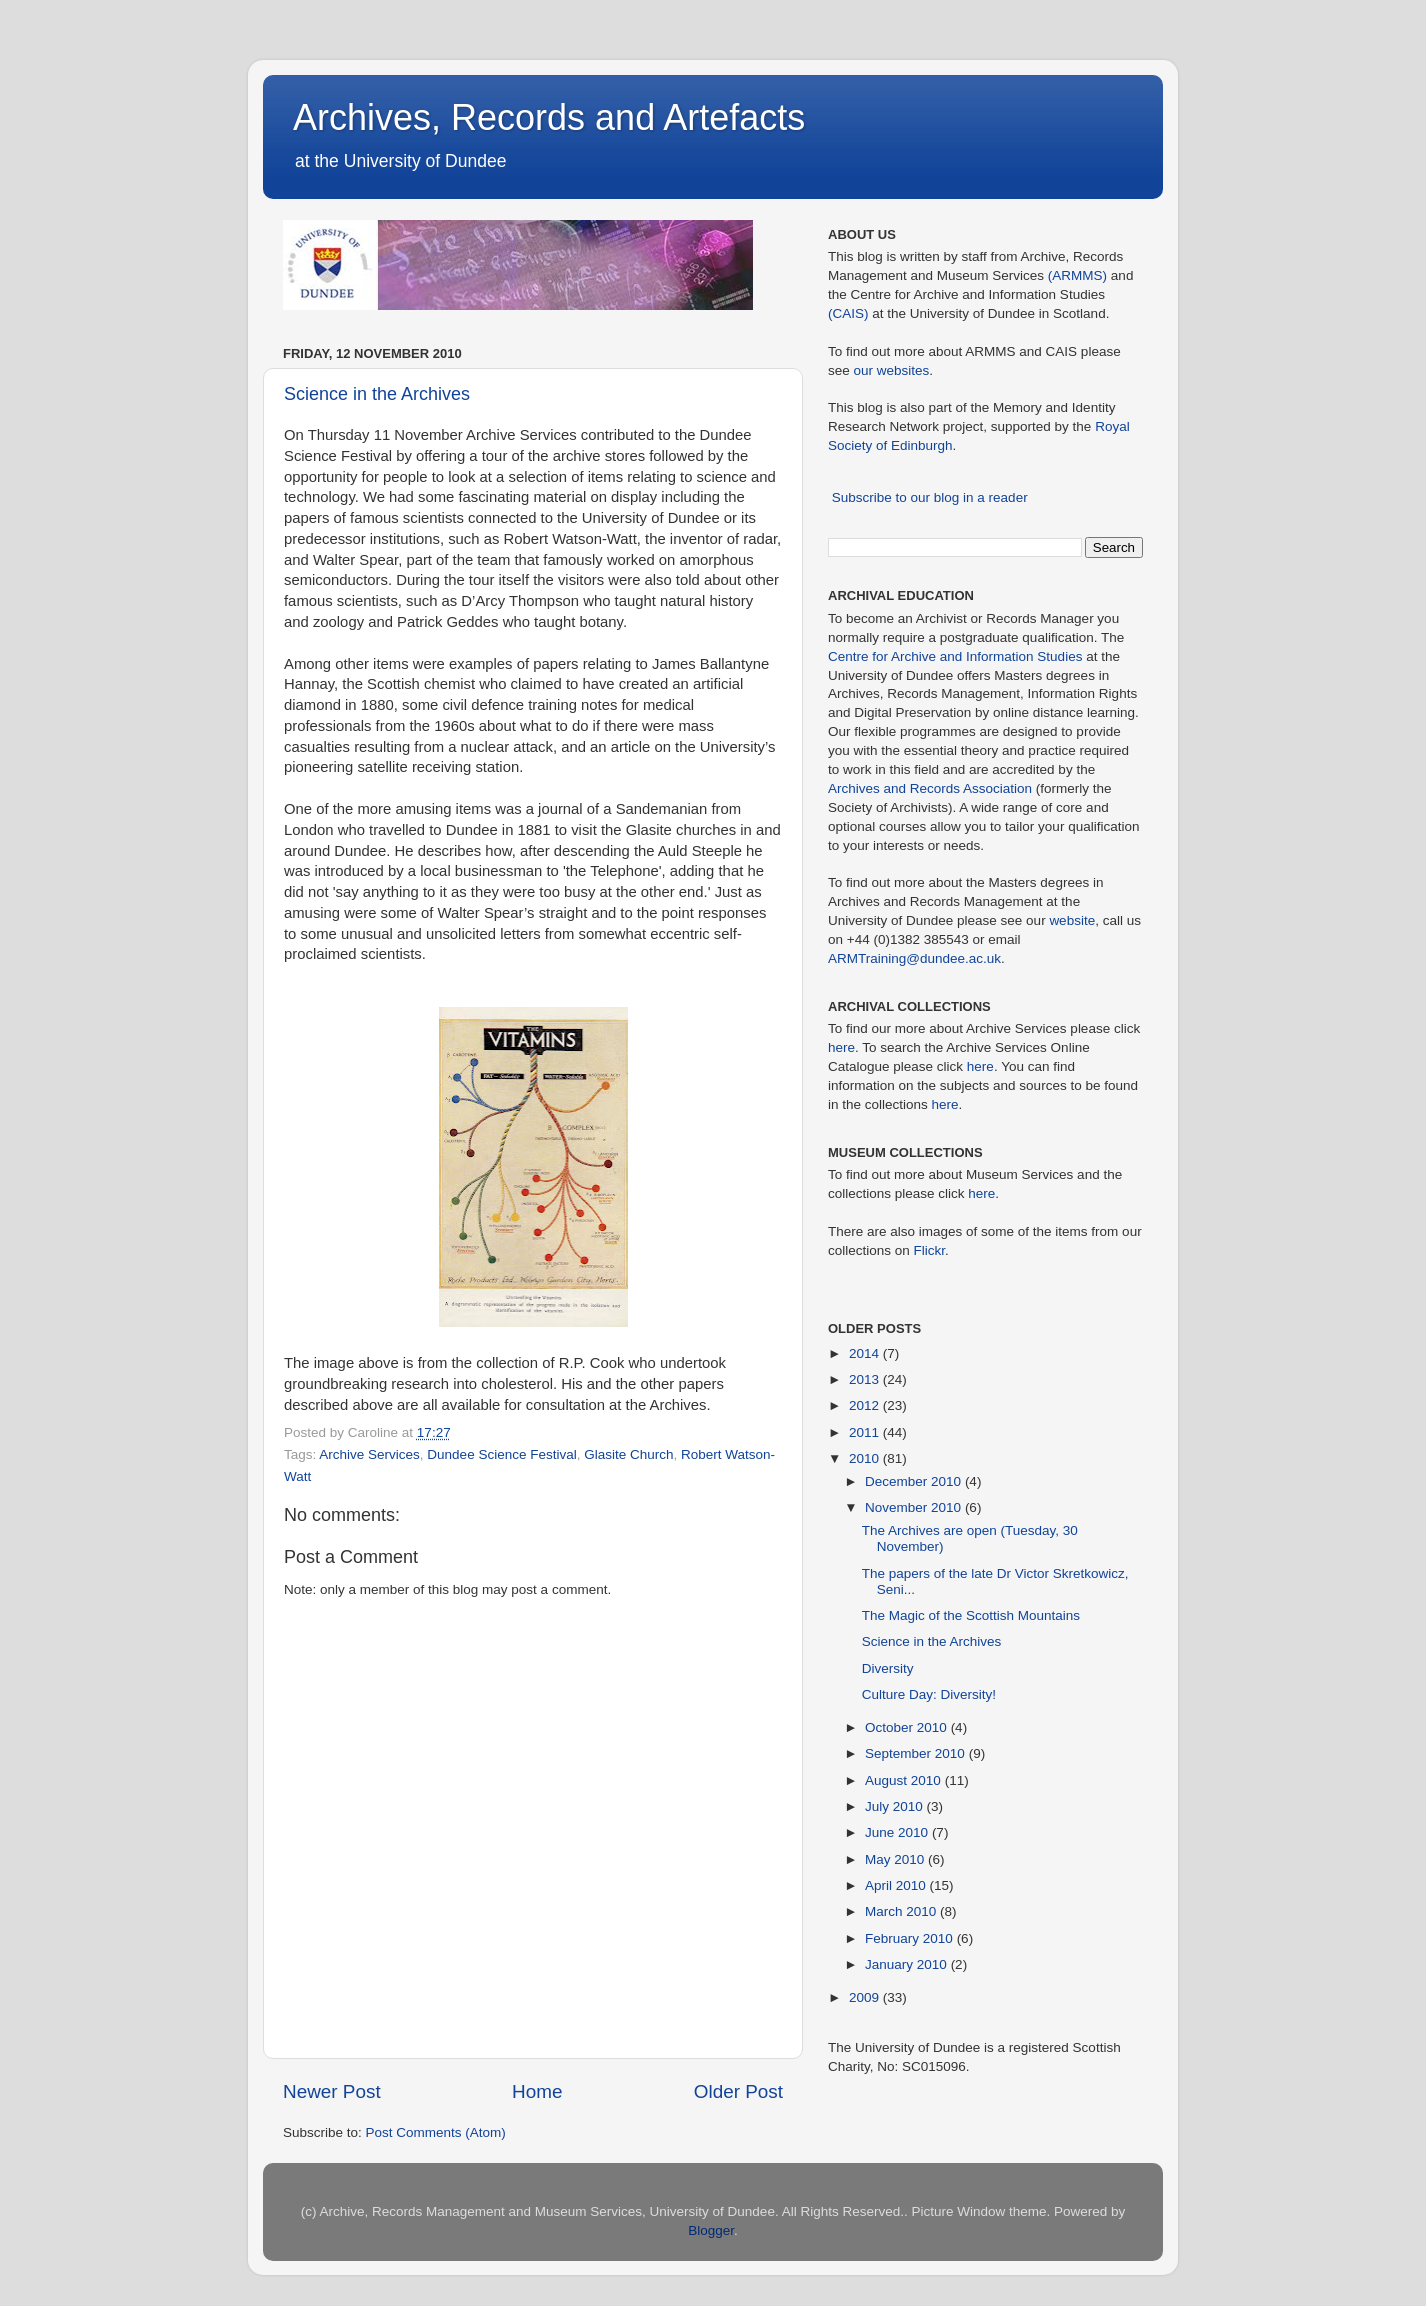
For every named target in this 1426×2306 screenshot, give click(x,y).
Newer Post (332, 2091)
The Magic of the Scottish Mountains (971, 1615)
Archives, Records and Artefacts (549, 117)
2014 (866, 1353)
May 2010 (896, 1859)
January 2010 (908, 1964)
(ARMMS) (1077, 275)
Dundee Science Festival (501, 1454)
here (841, 1047)
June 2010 (898, 1832)
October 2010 (908, 1727)
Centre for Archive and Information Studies (955, 656)
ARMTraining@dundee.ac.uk (914, 958)
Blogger (711, 2230)
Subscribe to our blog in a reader (930, 497)
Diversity (888, 1668)
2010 (866, 1458)
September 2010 (917, 1753)
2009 (866, 1997)
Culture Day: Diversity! (929, 1694)
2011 (866, 1432)
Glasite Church (628, 1454)
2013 (866, 1379)
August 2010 (905, 1780)
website (1072, 920)
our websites (892, 370)
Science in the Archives (377, 394)
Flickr (930, 1250)
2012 (866, 1405)
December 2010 (915, 1481)
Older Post (738, 2091)
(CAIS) (848, 313)
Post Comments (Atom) (436, 2132)
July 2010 (896, 1806)
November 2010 (915, 1507)
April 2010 (897, 1885)
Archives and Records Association (930, 788)
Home (537, 2091)
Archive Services (369, 1454)
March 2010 (902, 1911)
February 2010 (911, 1938)
